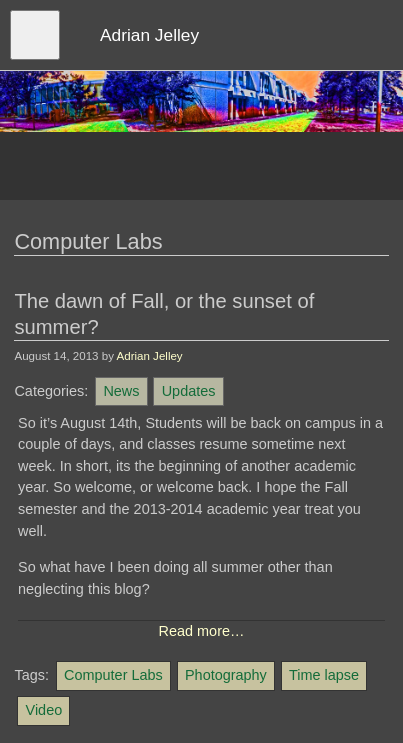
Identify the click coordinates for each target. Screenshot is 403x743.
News (121, 391)
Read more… (202, 631)
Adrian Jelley (150, 356)
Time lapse (324, 675)
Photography (226, 675)
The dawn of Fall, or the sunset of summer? (164, 314)
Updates (189, 391)
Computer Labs (113, 675)
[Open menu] (35, 35)
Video (44, 710)
